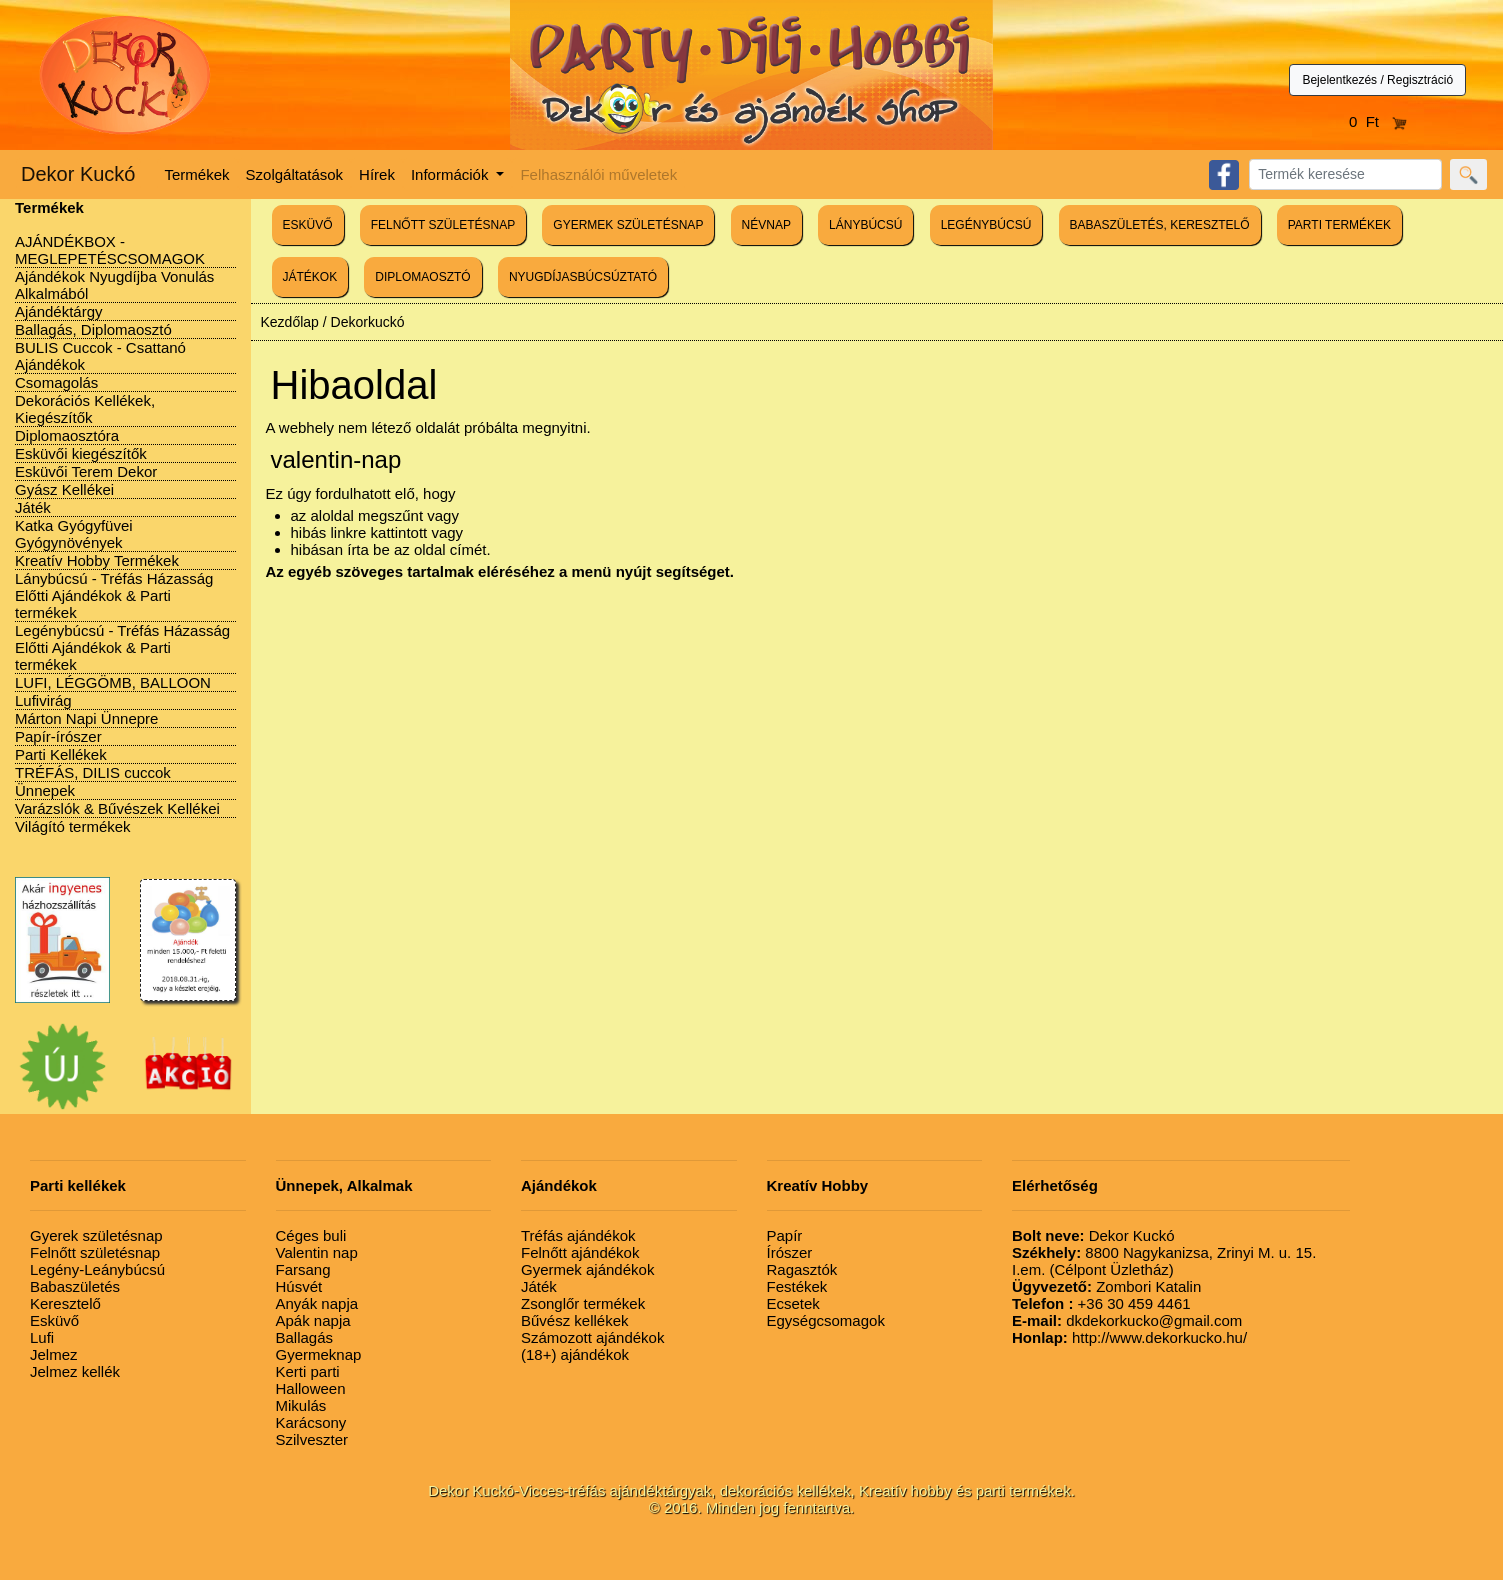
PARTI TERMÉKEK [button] (1339, 225)
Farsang (303, 1269)
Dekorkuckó (368, 322)
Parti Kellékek (61, 754)
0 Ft (1378, 121)
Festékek (797, 1286)
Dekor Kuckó (78, 174)
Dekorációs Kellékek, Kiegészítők (85, 409)
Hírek (377, 174)
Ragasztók (802, 1269)
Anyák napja (317, 1303)
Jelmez (54, 1354)
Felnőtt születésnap (95, 1252)
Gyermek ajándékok (587, 1269)
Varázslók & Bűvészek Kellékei (117, 808)
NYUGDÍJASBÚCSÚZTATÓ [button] (583, 277)
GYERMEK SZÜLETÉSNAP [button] (628, 225)
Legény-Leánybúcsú (97, 1269)
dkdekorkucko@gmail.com (1127, 1320)
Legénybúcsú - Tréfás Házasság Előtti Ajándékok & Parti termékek (122, 647)
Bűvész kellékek (575, 1320)
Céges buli (311, 1235)
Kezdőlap (290, 322)
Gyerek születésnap (96, 1235)
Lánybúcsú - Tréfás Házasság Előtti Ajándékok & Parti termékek (114, 595)
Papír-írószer (58, 736)
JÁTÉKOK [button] (310, 277)
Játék (33, 507)
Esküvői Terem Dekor (86, 471)
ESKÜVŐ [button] (308, 225)
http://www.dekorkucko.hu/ (1129, 1337)
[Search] (1345, 174)
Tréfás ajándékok (578, 1235)
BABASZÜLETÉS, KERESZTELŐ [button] (1160, 225)
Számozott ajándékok (592, 1337)
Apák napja (313, 1320)
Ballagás (305, 1337)
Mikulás (301, 1405)
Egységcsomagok (826, 1320)
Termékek (197, 174)
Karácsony (311, 1422)
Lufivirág (43, 700)
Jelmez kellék (75, 1371)
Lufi (42, 1337)
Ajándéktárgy (59, 311)
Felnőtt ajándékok (580, 1252)
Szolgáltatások (295, 174)
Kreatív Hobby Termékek (97, 560)
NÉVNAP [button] (766, 225)
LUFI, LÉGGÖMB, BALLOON (113, 682)
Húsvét (299, 1286)
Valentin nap (317, 1252)
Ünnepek (45, 790)
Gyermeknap (319, 1354)
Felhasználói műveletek (598, 174)
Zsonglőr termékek (583, 1303)
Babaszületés (75, 1286)
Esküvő (54, 1320)
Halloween (311, 1388)
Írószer (790, 1252)
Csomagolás (56, 382)
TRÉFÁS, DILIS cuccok (93, 772)
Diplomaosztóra (67, 435)
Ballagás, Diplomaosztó (93, 329)
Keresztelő (65, 1303)
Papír (785, 1235)
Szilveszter (312, 1439)
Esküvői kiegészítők (81, 453)
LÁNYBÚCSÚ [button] (865, 225)
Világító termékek (73, 826)
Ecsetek (793, 1303)
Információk (452, 174)
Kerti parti (308, 1371)
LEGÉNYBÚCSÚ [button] (986, 225)
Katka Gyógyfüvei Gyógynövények (74, 534)
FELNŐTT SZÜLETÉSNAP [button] (443, 225)
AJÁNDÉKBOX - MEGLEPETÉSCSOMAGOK (110, 250)
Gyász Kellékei (64, 489)
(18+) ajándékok (575, 1354)
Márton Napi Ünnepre (86, 718)
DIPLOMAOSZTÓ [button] (422, 277)
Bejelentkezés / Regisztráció (1377, 80)
